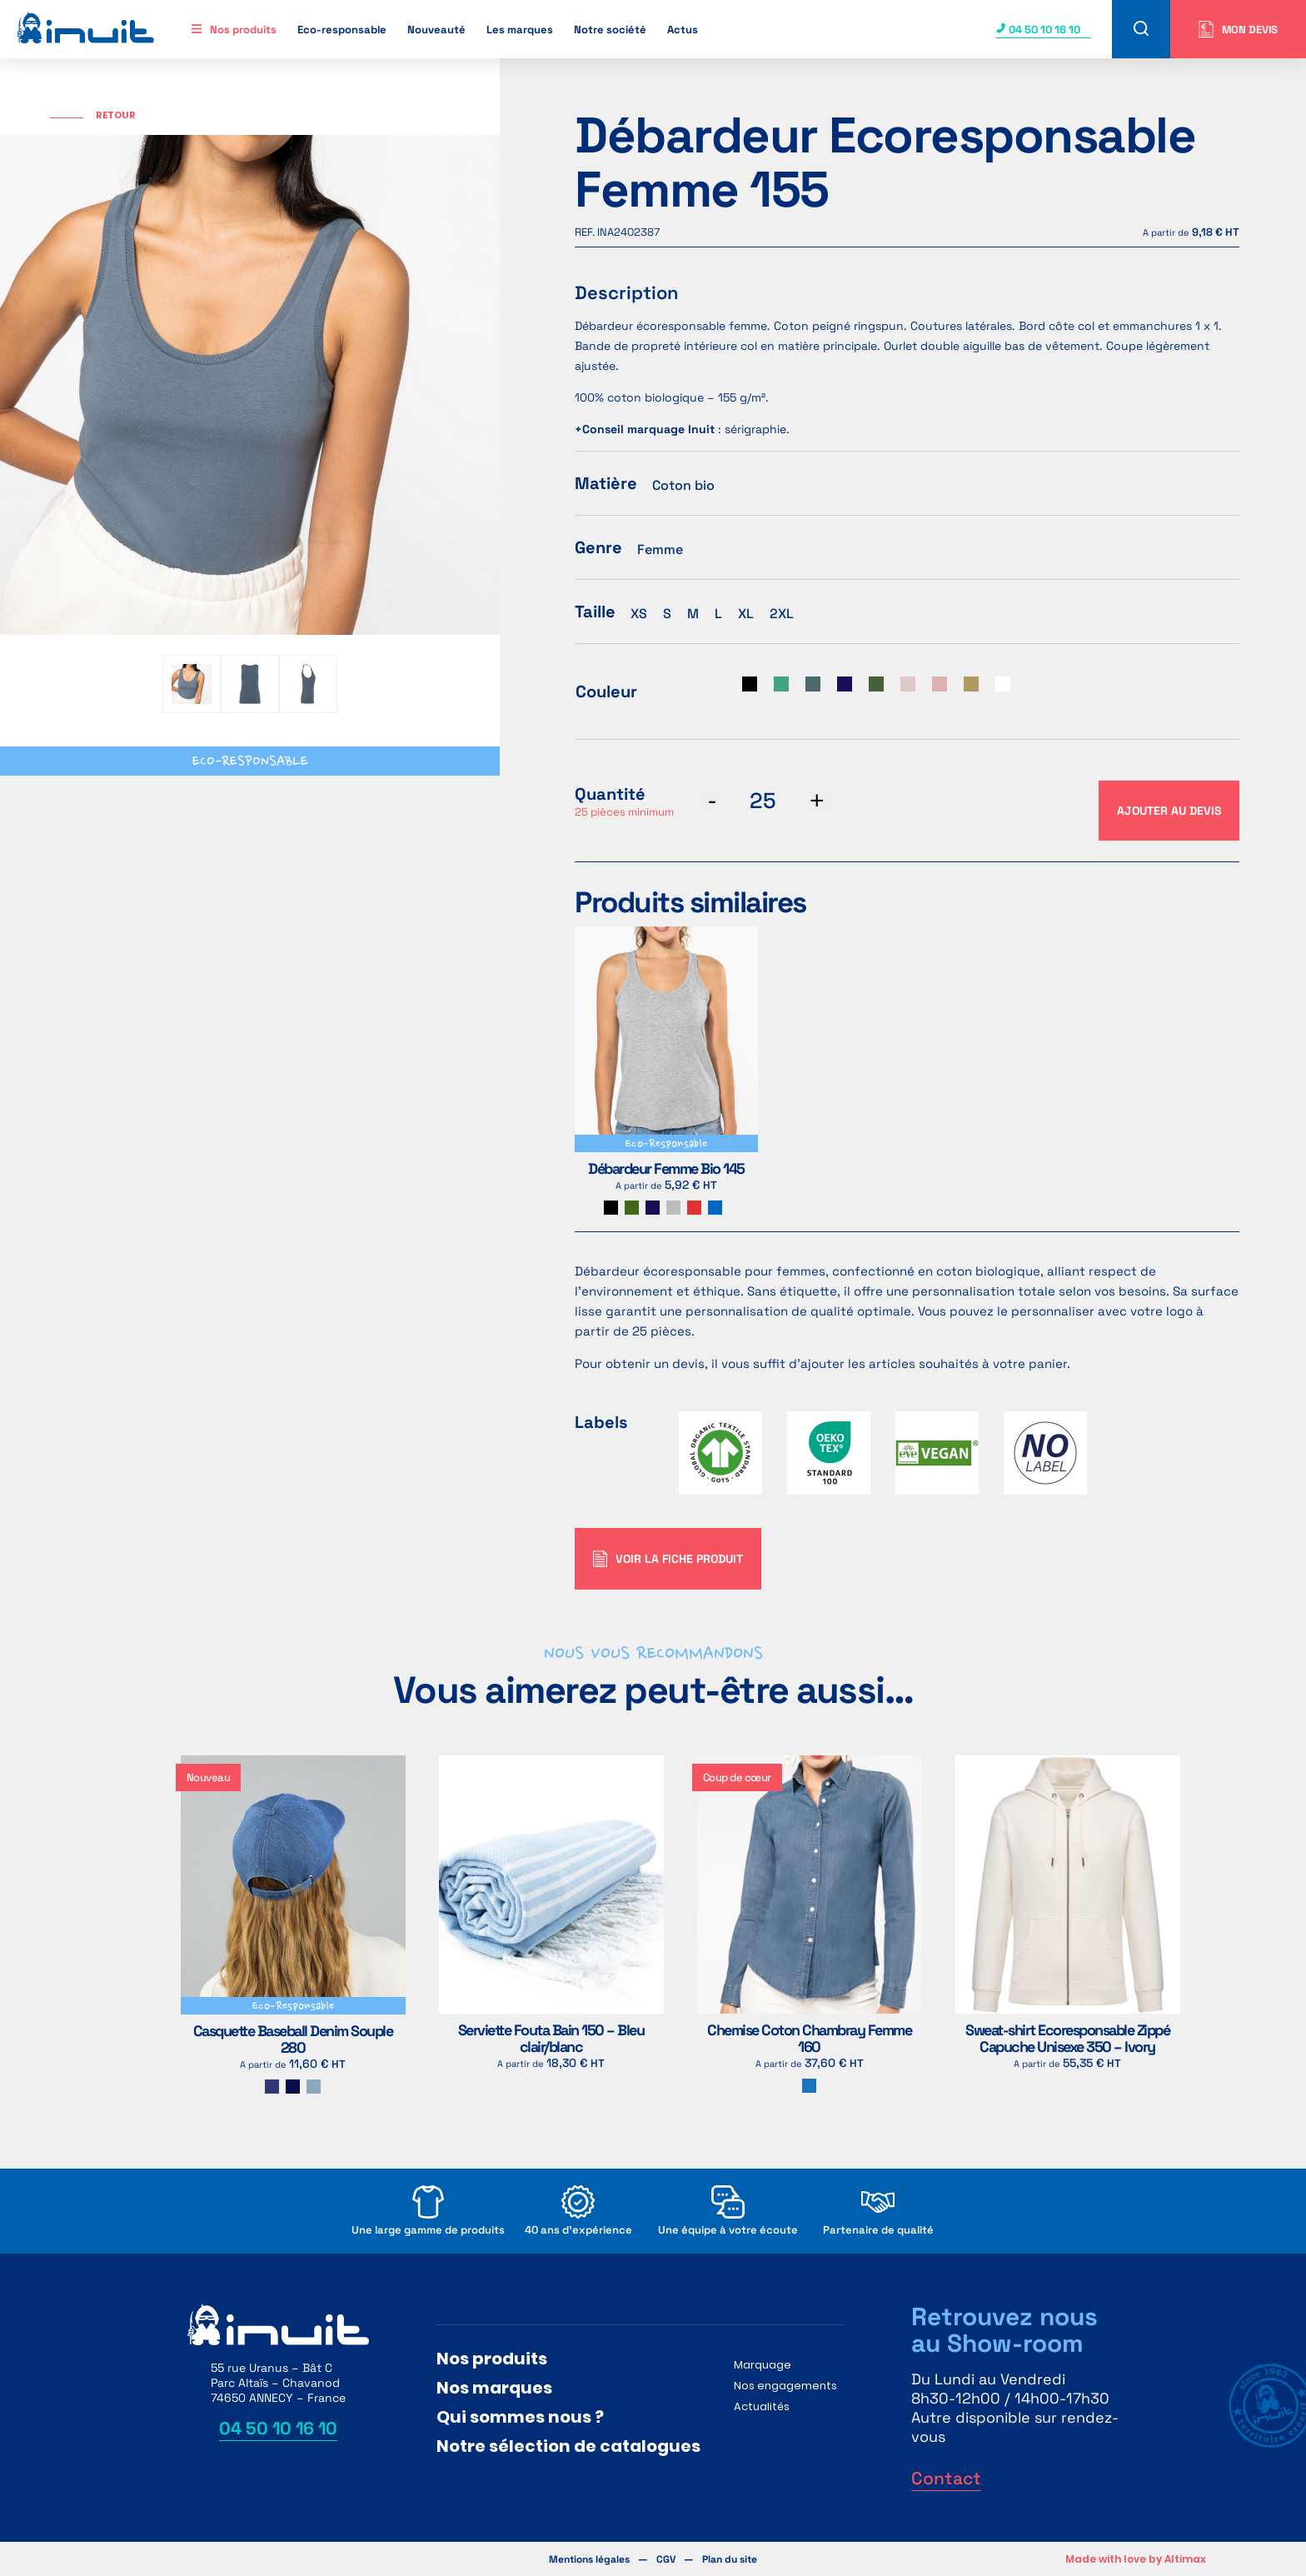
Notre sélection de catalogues (568, 2446)
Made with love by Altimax (1135, 2559)
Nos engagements (785, 2386)
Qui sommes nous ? (520, 2417)
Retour (116, 115)
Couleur (606, 691)
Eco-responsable (341, 29)
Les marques (519, 29)
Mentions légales (589, 2559)
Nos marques (494, 2387)
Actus (682, 29)
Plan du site (729, 2559)
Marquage (762, 2365)
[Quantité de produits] (763, 800)
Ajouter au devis (1169, 810)
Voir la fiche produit (668, 1558)
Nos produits (243, 29)
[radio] (749, 683)
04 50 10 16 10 (1037, 29)
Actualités (762, 2406)
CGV (665, 2559)
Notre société (610, 29)
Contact (946, 2478)
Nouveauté (436, 29)
